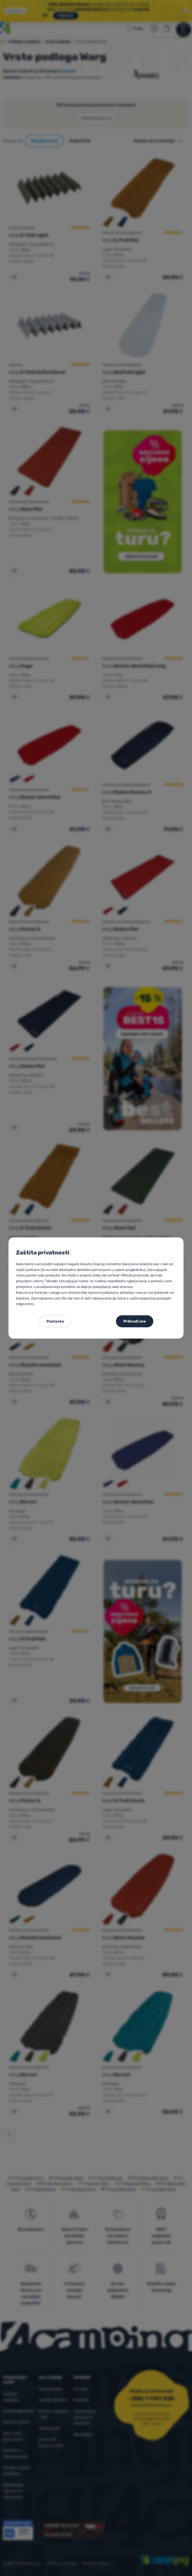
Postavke (55, 1321)
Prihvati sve (135, 1321)
